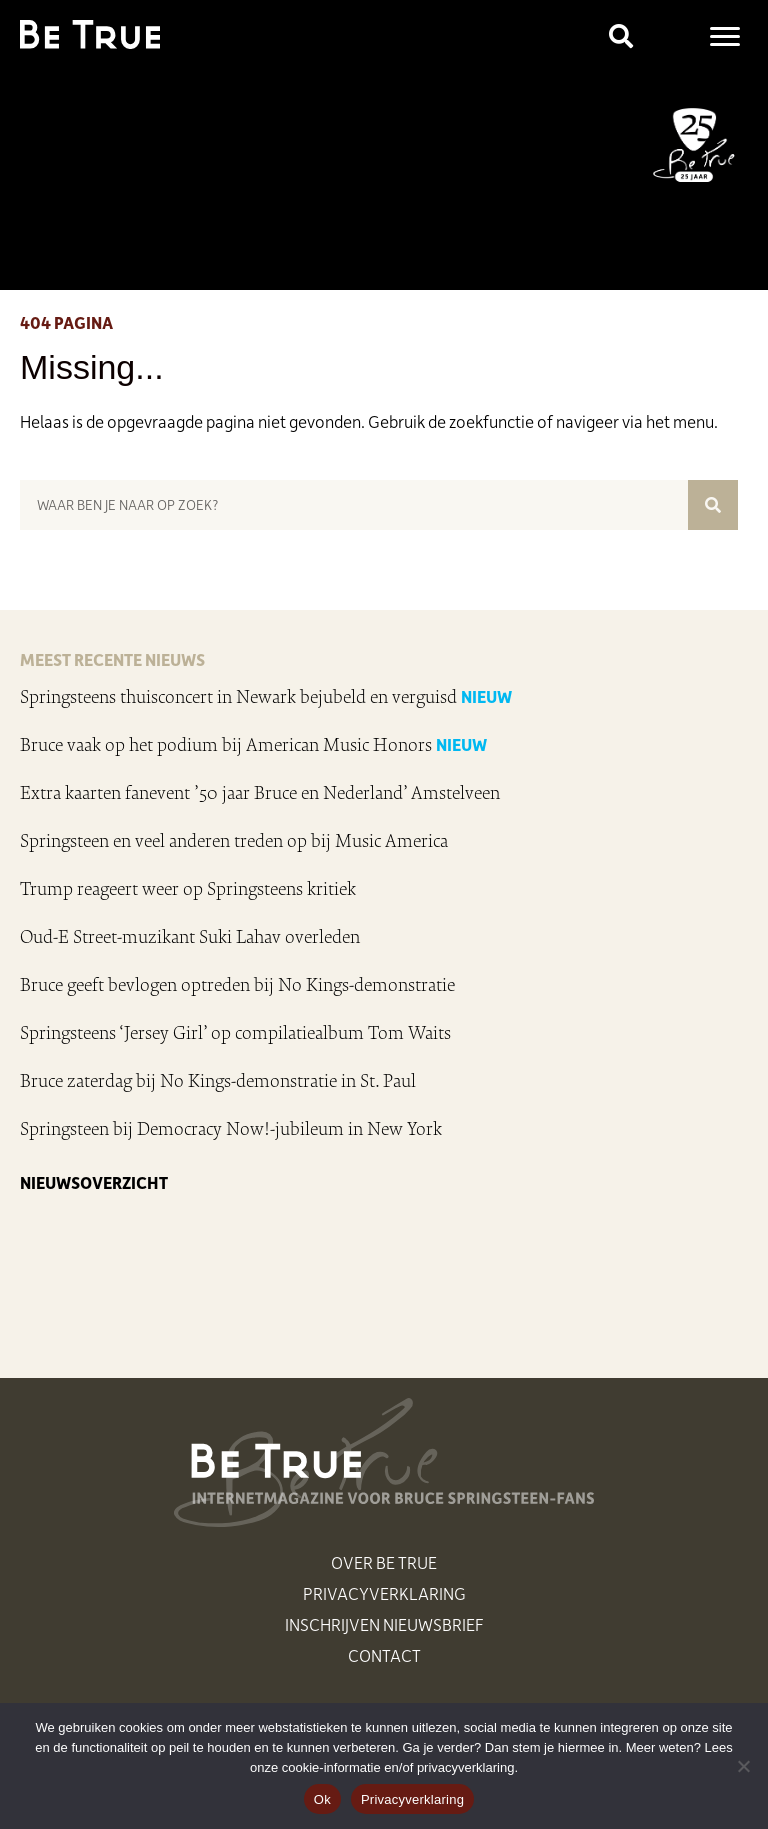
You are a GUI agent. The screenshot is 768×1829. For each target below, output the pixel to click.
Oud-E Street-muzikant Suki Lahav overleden (190, 937)
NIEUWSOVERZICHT (94, 1182)
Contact (384, 1655)
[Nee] (743, 1766)
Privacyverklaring (384, 1593)
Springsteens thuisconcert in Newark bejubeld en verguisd (238, 697)
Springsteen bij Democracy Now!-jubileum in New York (231, 1129)
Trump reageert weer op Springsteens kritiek (188, 889)
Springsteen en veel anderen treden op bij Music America (234, 841)
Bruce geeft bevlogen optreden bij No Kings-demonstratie (237, 985)
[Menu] (725, 37)
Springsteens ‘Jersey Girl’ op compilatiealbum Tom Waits (235, 1033)
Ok (322, 1799)
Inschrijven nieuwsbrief (384, 1624)
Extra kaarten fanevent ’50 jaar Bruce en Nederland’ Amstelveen (260, 793)
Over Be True (384, 1562)
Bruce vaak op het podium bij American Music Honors (226, 745)
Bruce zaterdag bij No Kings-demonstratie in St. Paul (218, 1081)
